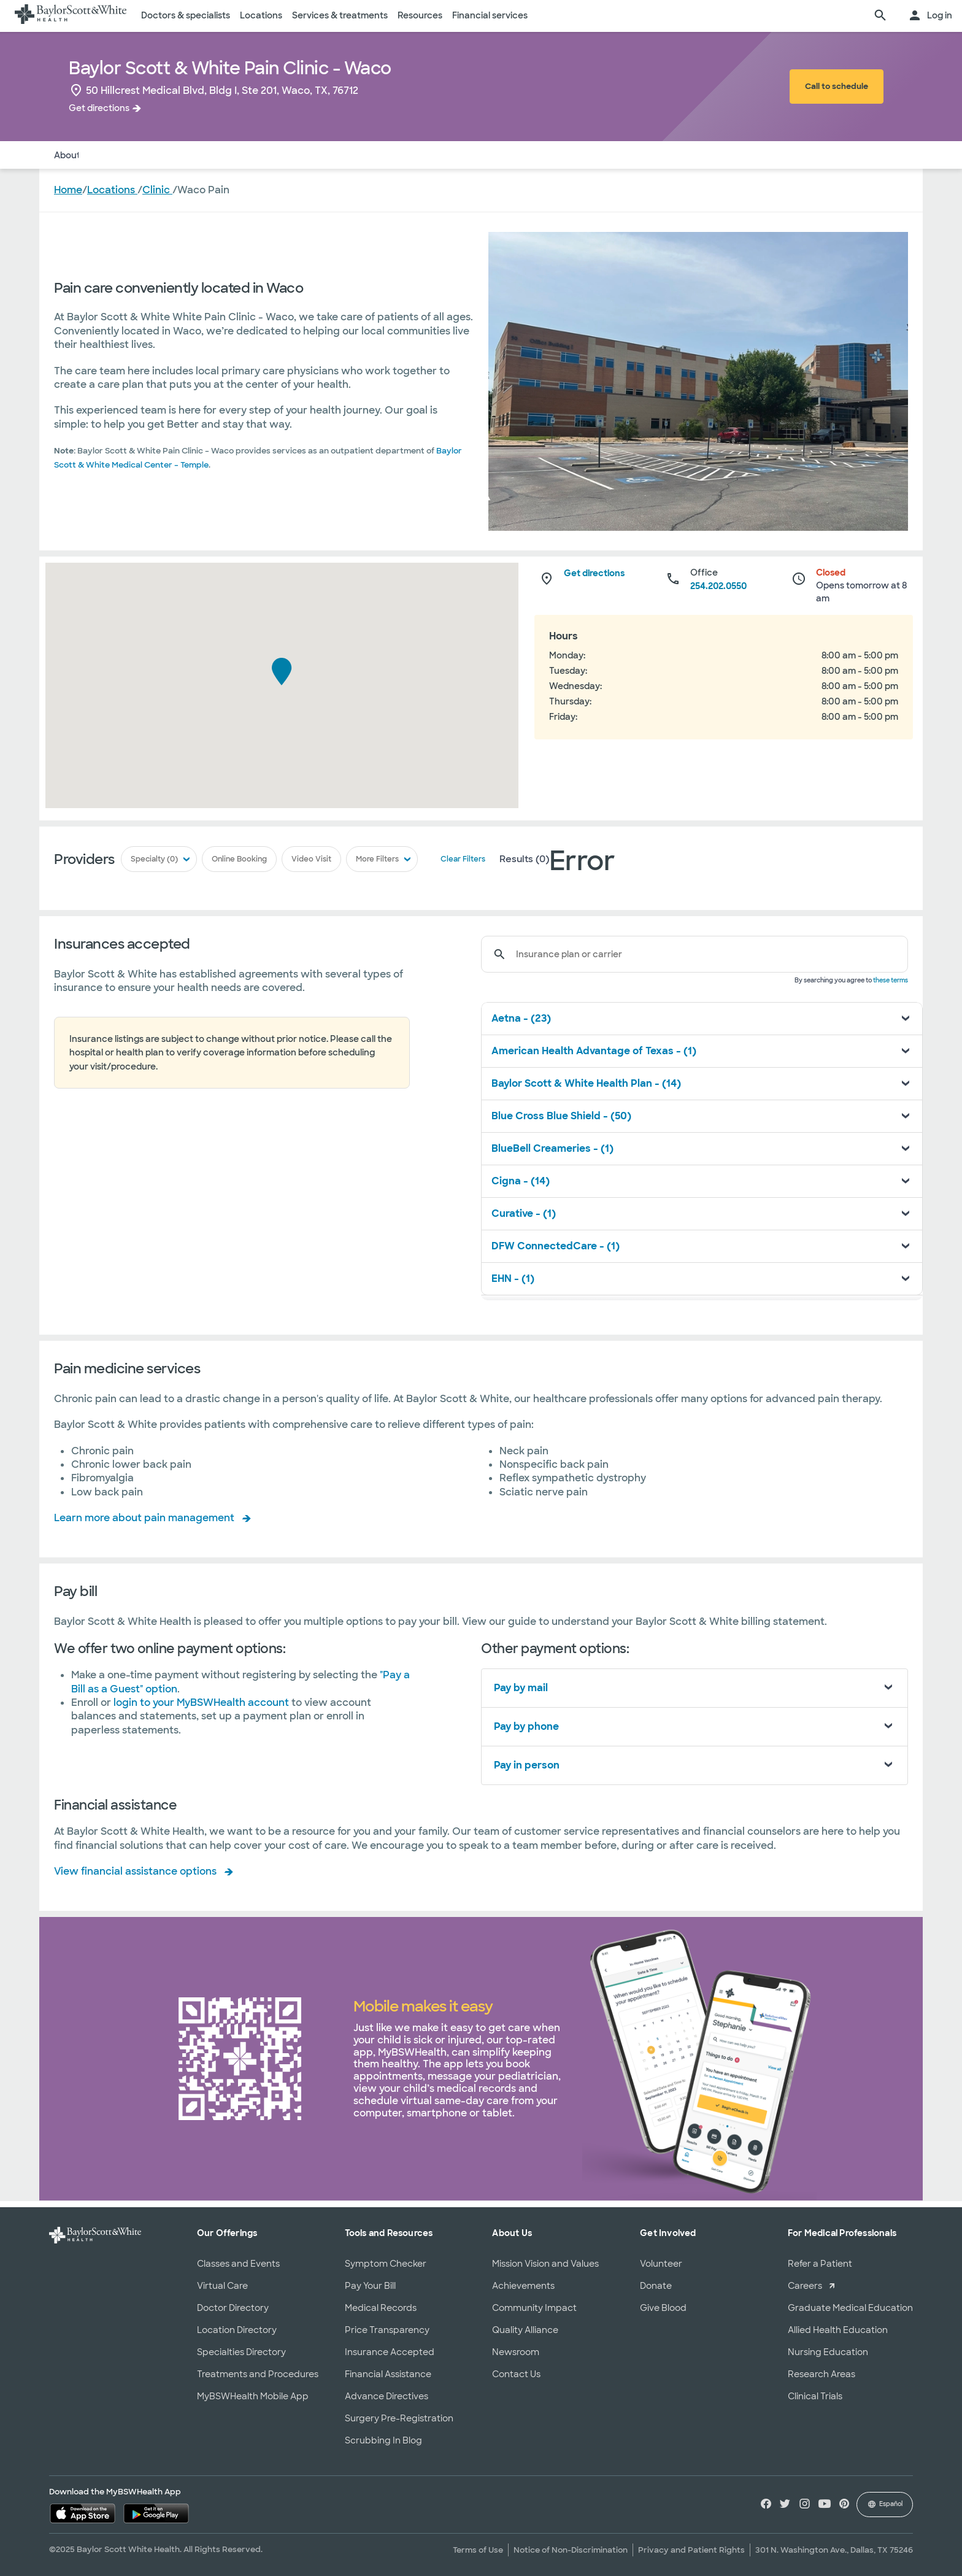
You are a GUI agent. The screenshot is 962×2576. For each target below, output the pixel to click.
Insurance (166, 154)
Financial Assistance (388, 2374)
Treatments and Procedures (257, 2374)
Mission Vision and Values (545, 2263)
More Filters (376, 860)
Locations (261, 15)
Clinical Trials (815, 2396)
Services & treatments (340, 15)
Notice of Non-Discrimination (571, 2550)
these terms (890, 980)
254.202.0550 (718, 586)
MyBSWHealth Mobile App (253, 2396)
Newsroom (515, 2352)
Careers (805, 2285)
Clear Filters (459, 860)
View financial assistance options (135, 1871)
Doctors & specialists (185, 15)
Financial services (490, 15)
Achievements (523, 2285)
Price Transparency (387, 2329)
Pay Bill (269, 154)
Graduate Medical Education (850, 2307)
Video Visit (311, 860)
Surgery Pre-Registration (399, 2418)
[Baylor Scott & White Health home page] (70, 16)
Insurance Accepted (389, 2352)
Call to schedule (836, 86)
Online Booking (240, 860)
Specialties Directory (241, 2352)
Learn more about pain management (144, 1517)
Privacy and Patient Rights (691, 2550)
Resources (420, 15)
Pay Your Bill (370, 2285)
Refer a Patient (820, 2263)
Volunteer (661, 2263)
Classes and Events (238, 2263)
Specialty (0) (157, 860)
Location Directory (237, 2329)
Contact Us (516, 2374)
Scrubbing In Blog (383, 2440)
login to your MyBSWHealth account (202, 1702)
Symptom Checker (385, 2263)
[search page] (880, 16)
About (67, 154)
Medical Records (381, 2307)
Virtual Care (222, 2285)
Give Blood (663, 2307)
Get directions (99, 108)
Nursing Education (828, 2352)
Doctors (112, 154)
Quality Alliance (525, 2329)
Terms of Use (478, 2550)
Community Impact (534, 2307)
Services (220, 154)
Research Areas (821, 2374)
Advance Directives (386, 2396)
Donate (656, 2285)
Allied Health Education (838, 2329)
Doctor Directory (233, 2307)
